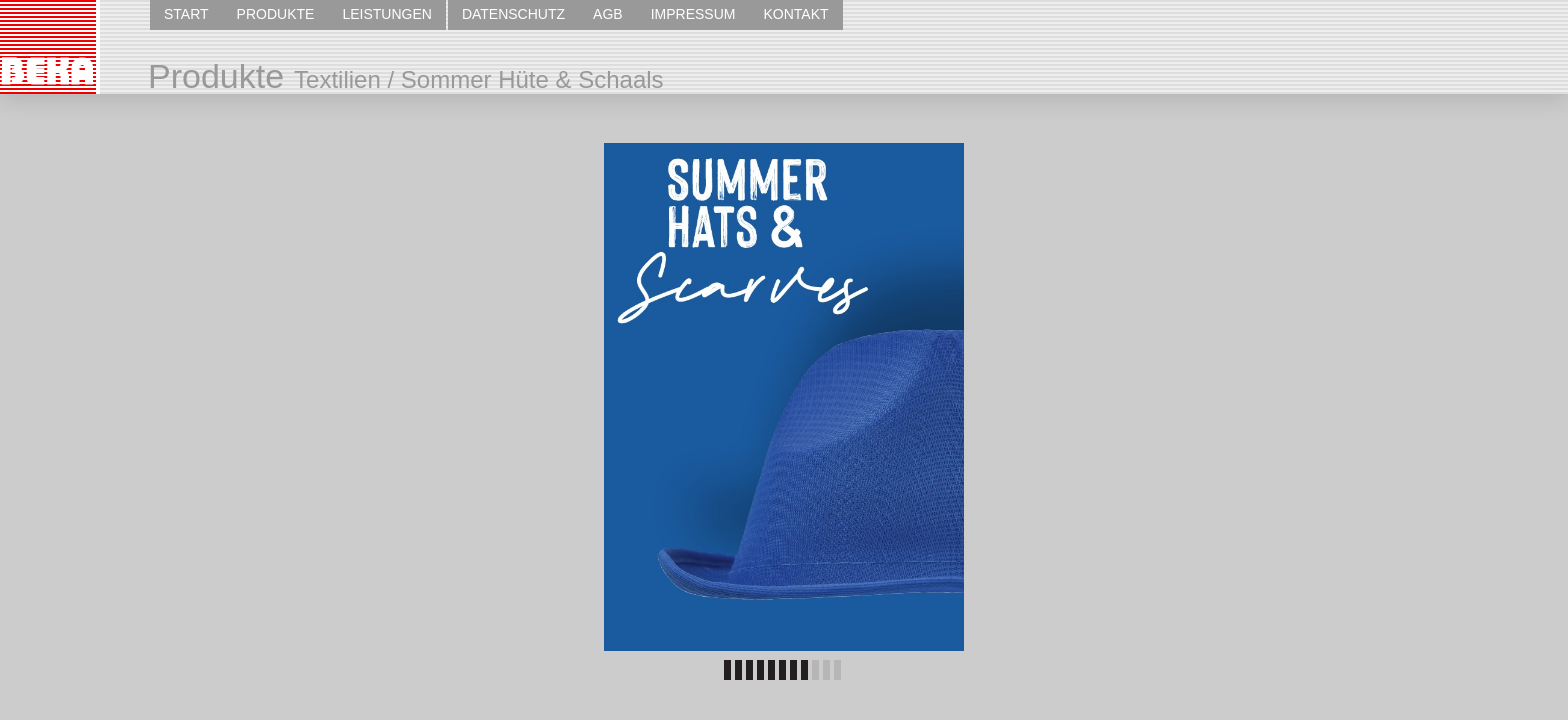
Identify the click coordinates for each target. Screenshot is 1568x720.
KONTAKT (795, 14)
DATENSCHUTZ (513, 14)
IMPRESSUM (693, 14)
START (186, 14)
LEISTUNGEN (386, 14)
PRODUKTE (276, 14)
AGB (608, 14)
